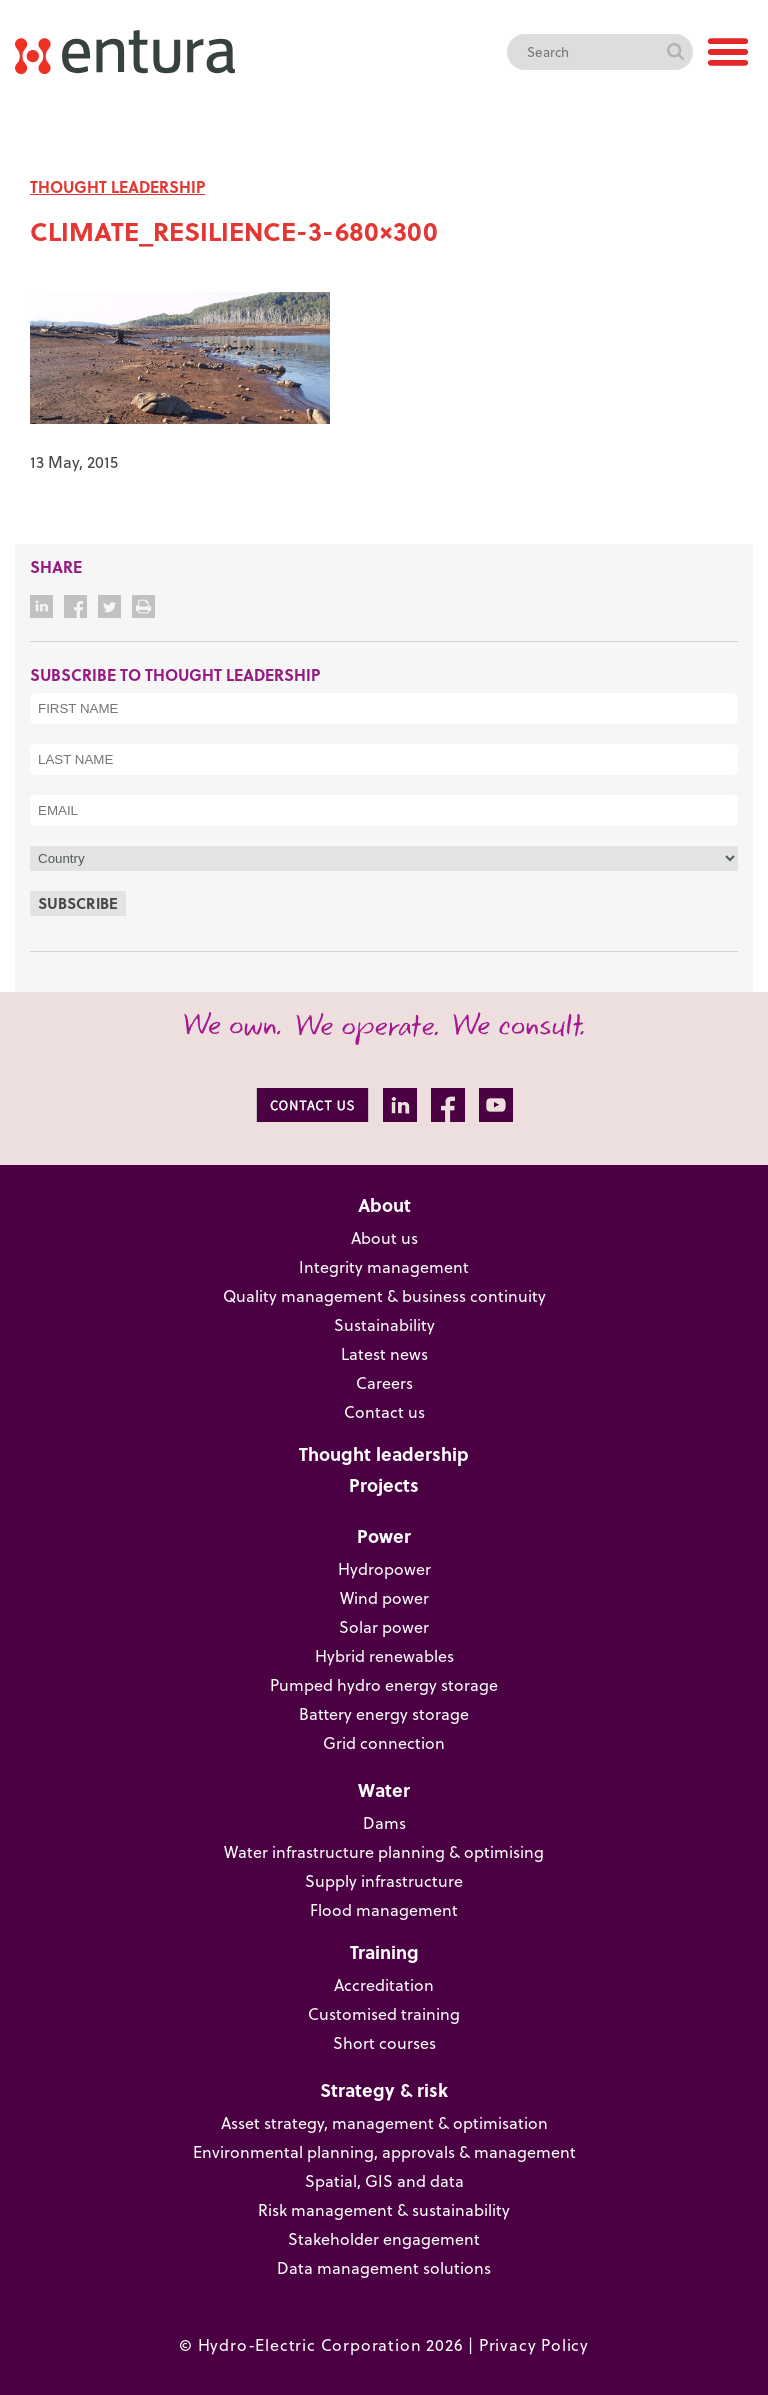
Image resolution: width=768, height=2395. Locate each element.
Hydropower (384, 1569)
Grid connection (384, 1743)
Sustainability (384, 1325)
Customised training (384, 2014)
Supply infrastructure (384, 1881)
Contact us (384, 1412)
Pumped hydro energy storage (384, 1685)
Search (675, 52)
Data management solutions (384, 2268)
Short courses (384, 2043)
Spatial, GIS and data (384, 2181)
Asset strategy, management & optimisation (384, 2123)
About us (384, 1238)
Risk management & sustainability (384, 2210)
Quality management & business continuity (384, 1296)
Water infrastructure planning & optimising (384, 1852)
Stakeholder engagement (384, 2239)
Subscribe (78, 903)
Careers (384, 1383)
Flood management (384, 1910)
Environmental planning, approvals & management (384, 2152)
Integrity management (384, 1267)
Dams (384, 1823)
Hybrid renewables (384, 1656)
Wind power (384, 1598)
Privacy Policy (534, 2345)
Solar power (384, 1627)
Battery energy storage (384, 1714)
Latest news (384, 1354)
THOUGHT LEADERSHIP (117, 186)
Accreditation (384, 1985)
